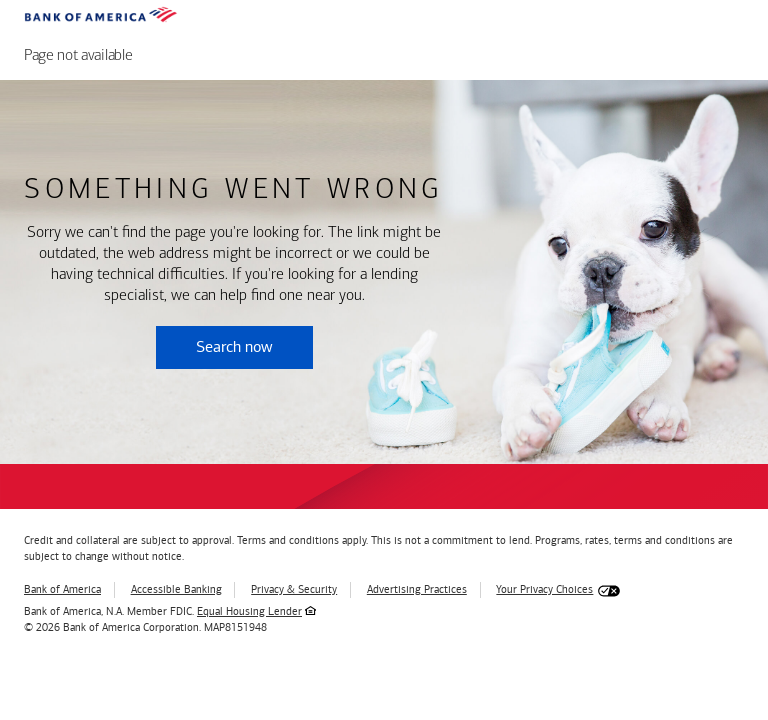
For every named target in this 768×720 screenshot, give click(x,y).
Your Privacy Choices (544, 589)
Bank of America (62, 589)
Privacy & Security (294, 589)
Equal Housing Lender (249, 611)
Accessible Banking (176, 589)
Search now (234, 346)
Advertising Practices (417, 589)
